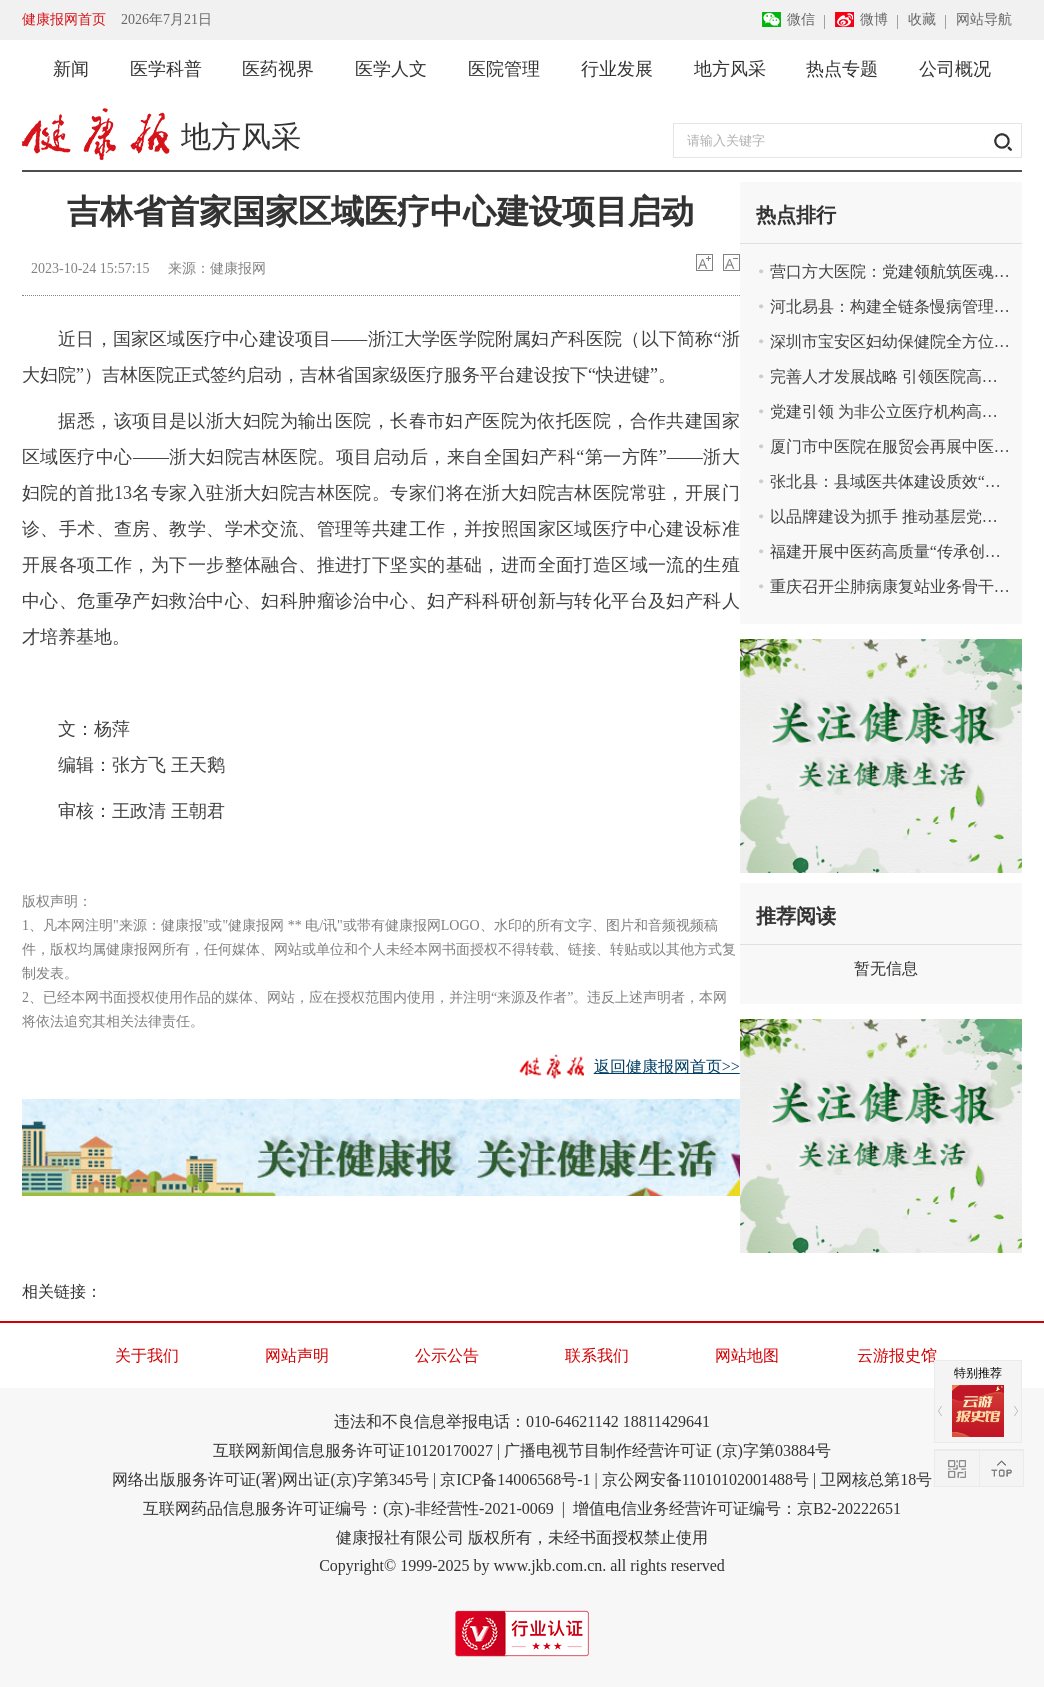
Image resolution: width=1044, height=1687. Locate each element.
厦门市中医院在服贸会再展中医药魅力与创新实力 (890, 446)
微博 (874, 19)
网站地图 (747, 1355)
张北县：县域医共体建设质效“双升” (890, 481)
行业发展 (617, 69)
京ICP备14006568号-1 (515, 1479)
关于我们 (147, 1355)
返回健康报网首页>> (667, 1066)
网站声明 (297, 1355)
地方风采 (730, 69)
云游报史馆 (897, 1355)
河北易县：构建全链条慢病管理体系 (890, 306)
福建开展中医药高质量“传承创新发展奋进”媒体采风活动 (890, 551)
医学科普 (166, 69)
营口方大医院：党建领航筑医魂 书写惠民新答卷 (890, 271)
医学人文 (391, 69)
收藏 (922, 19)
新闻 (71, 69)
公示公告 (447, 1355)
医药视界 (278, 69)
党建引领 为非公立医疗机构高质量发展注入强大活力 (890, 411)
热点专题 (842, 69)
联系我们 (597, 1355)
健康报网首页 (64, 19)
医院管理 (504, 69)
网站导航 (984, 19)
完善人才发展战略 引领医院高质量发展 (890, 376)
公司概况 (955, 69)
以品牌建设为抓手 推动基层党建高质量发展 (890, 516)
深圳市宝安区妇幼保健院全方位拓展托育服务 (890, 341)
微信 (801, 19)
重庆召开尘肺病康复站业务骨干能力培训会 (890, 586)
